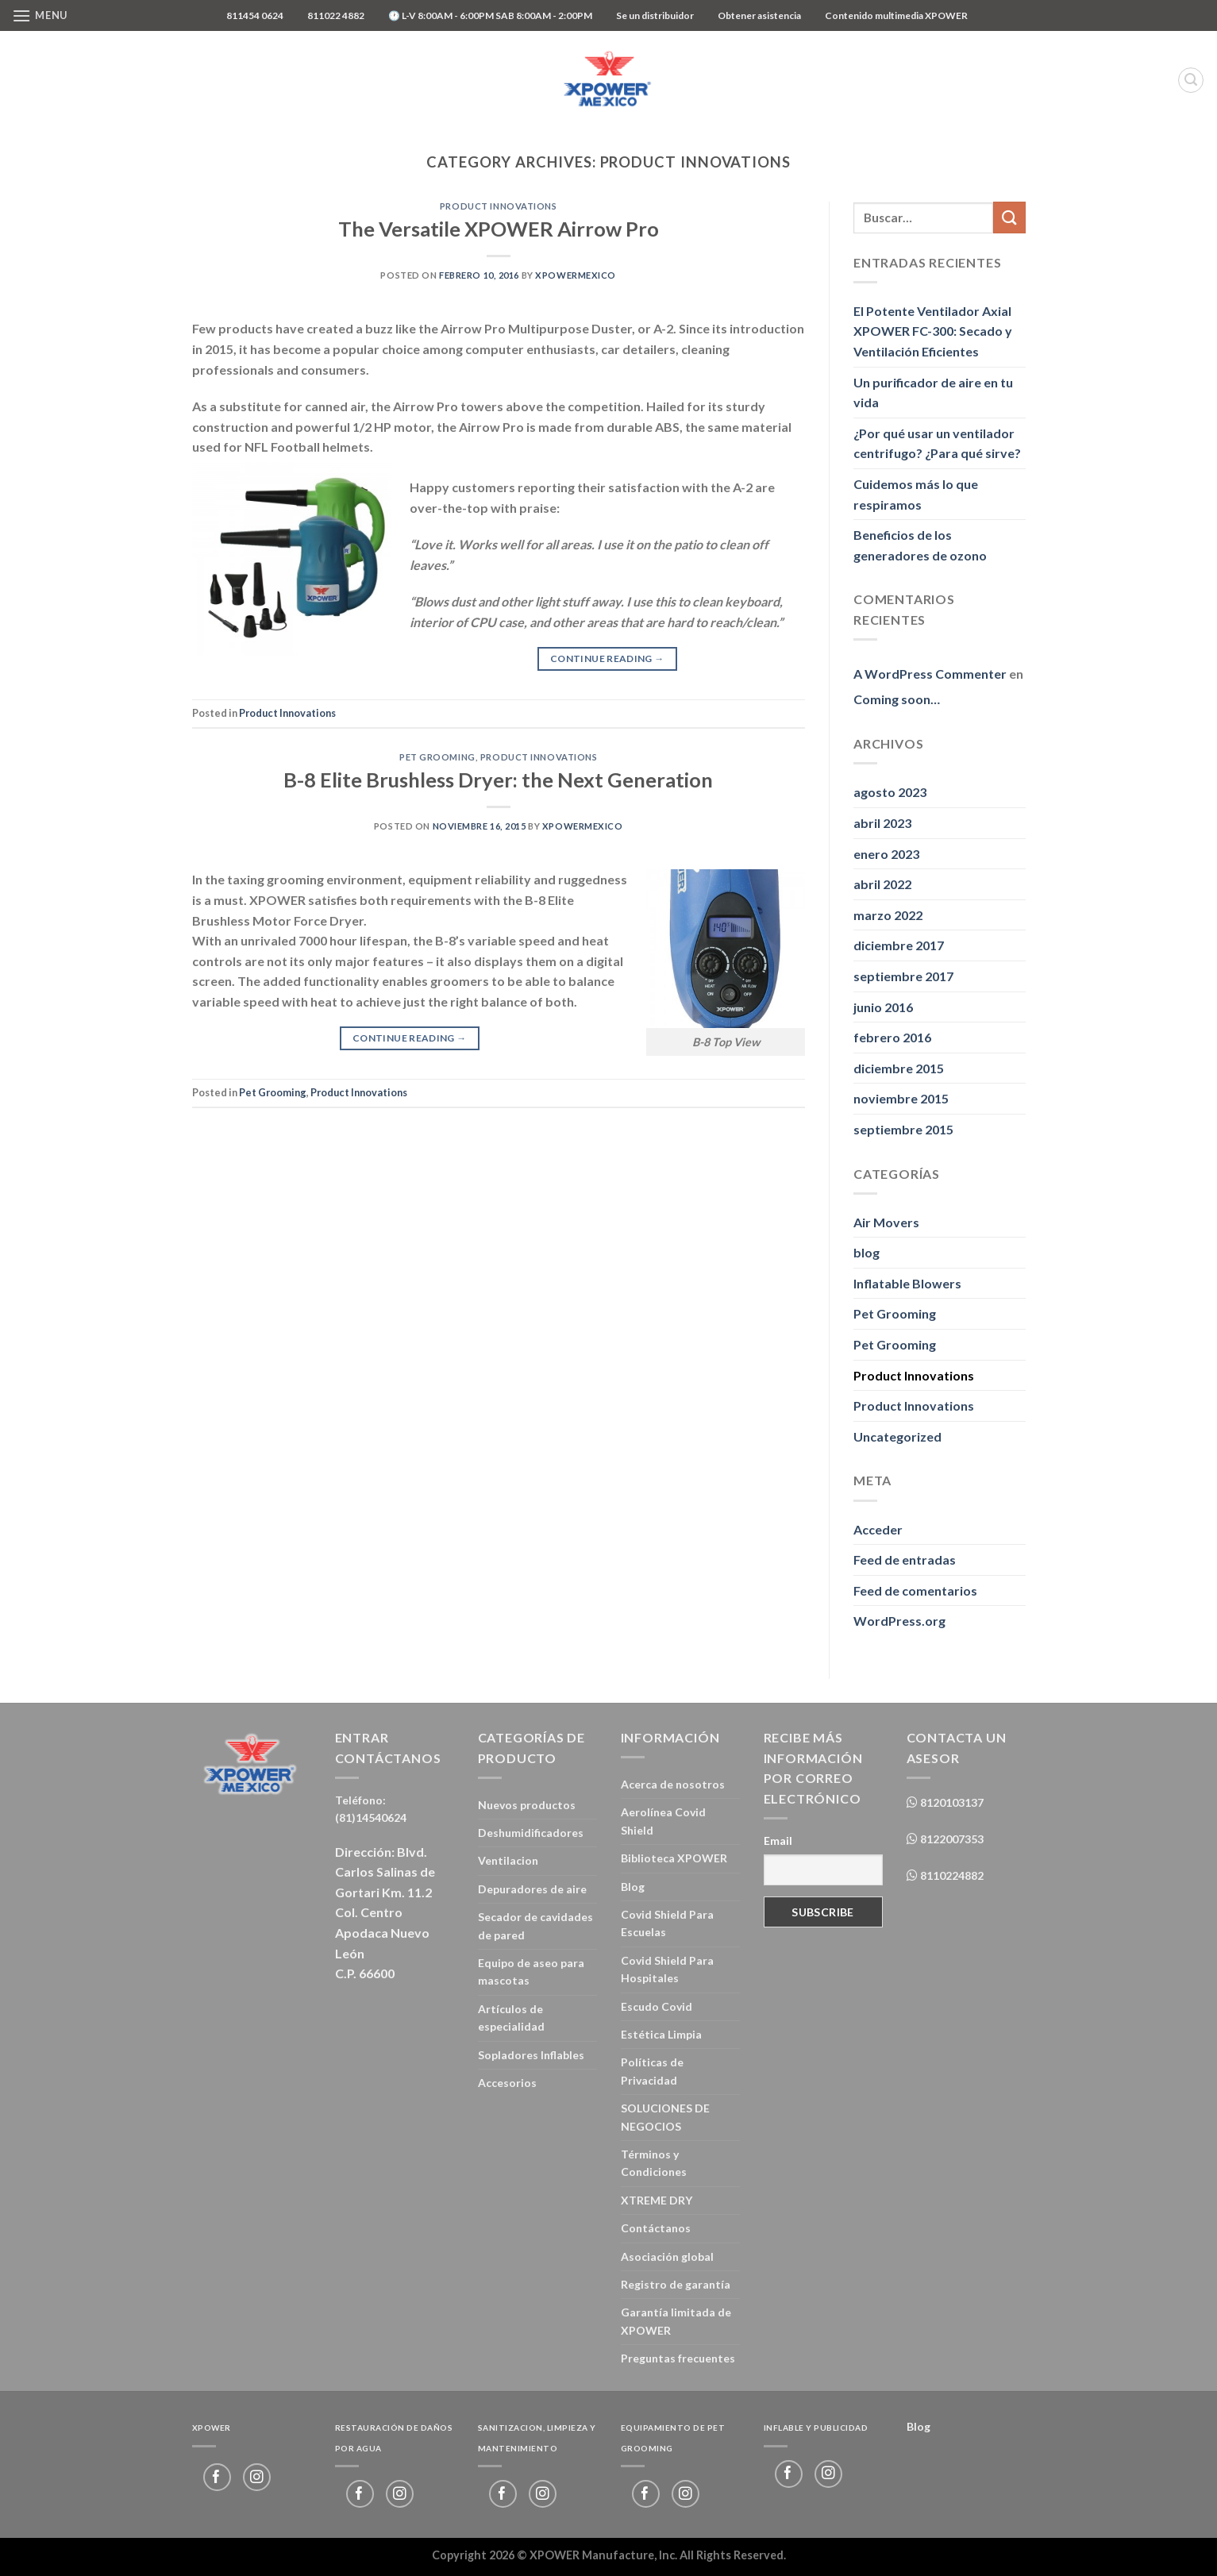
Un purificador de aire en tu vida (933, 392)
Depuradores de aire (532, 1889)
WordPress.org (899, 1620)
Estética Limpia (661, 2034)
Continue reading (607, 658)
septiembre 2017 (903, 976)
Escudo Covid (656, 2006)
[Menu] (39, 15)
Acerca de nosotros (673, 1784)
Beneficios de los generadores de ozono (920, 545)
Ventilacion (508, 1860)
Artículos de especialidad (511, 2017)
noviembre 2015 (901, 1098)
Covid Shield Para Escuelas (667, 1923)
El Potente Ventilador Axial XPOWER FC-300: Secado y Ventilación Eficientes (932, 331)
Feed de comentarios (915, 1590)
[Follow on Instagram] (257, 2477)
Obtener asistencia (759, 15)
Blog (633, 1886)
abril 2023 (882, 822)
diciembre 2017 (898, 945)
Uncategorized (897, 1436)
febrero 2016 (892, 1037)
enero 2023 (886, 853)
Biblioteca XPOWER (674, 1858)
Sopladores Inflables (531, 2055)
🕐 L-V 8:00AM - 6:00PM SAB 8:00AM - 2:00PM (490, 15)
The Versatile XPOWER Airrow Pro (498, 229)
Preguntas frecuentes (678, 2358)
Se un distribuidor (655, 15)
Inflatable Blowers (907, 1283)
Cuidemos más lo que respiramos (915, 494)
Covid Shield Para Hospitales (667, 1969)
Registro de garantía (675, 2284)
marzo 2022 (887, 914)
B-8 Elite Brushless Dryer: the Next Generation (498, 779)
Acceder (878, 1529)
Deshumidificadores (530, 1832)
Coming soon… (896, 699)
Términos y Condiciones (654, 2162)
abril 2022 (882, 883)
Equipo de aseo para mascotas (531, 1971)
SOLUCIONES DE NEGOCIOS (665, 2116)
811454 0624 (254, 15)
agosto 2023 (889, 791)
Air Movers (886, 1222)
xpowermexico (575, 275)
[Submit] (1009, 217)
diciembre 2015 (898, 1068)
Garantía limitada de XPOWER (676, 2320)
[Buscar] (1191, 80)
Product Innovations (498, 206)
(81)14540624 (370, 1817)
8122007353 (951, 1839)
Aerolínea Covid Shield (663, 1820)
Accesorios (507, 2082)
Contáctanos (656, 2228)
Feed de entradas (904, 1559)
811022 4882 (335, 15)
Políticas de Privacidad (652, 2070)
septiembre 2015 (903, 1129)
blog (866, 1252)
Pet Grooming (437, 757)
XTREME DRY (656, 2200)
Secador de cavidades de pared (535, 1925)
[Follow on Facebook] (217, 2477)
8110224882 (951, 1875)
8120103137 (951, 1802)
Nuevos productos (527, 1805)
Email (778, 1840)
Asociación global (667, 2256)
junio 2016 (883, 1007)
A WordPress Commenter (930, 673)
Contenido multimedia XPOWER (896, 15)
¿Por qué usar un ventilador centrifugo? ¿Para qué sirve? (937, 443)
